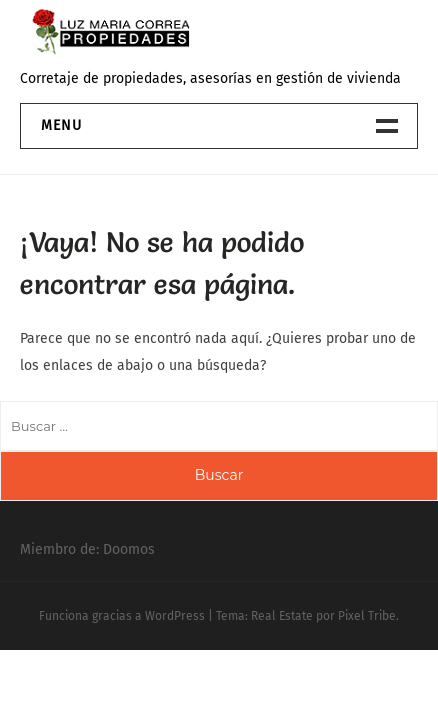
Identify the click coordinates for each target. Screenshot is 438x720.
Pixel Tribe (367, 616)
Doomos (129, 549)
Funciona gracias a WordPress (122, 616)
